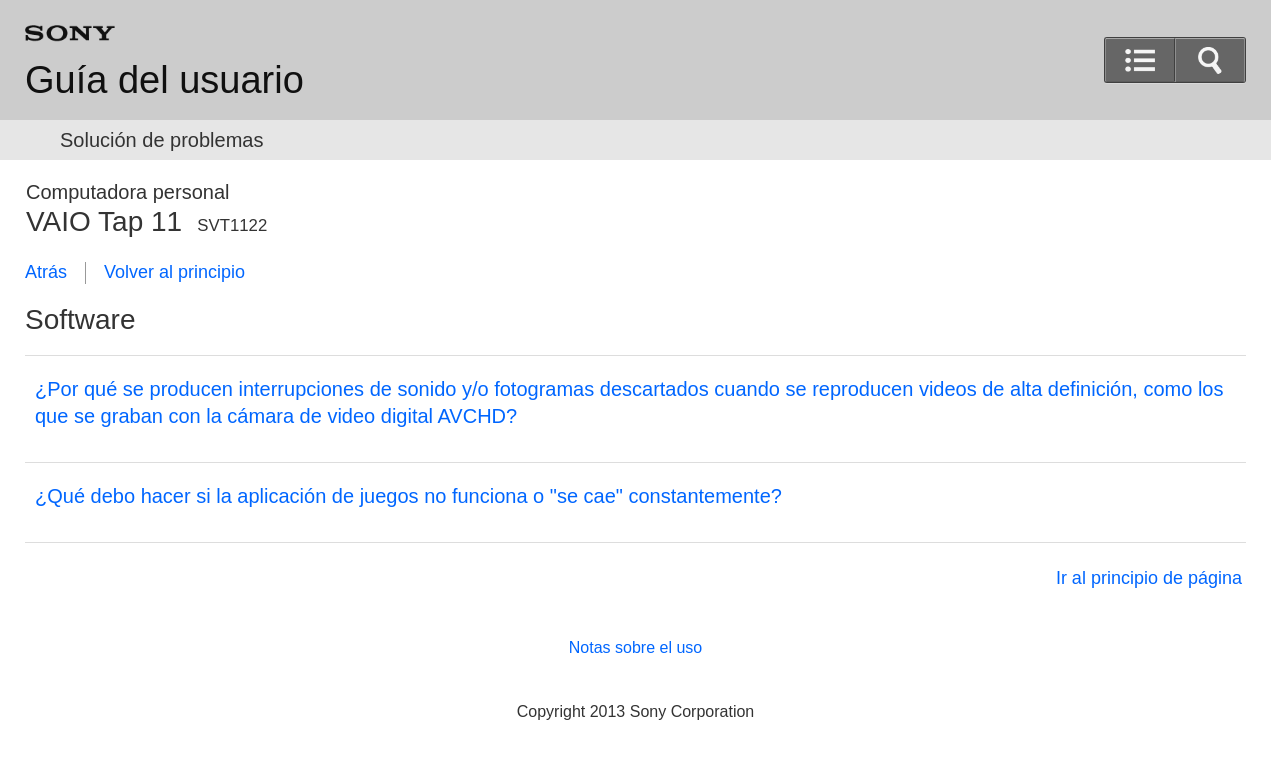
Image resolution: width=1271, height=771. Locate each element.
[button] (1210, 60)
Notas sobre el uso (635, 647)
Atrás (46, 272)
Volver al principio (174, 272)
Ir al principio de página (1149, 578)
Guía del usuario (164, 80)
